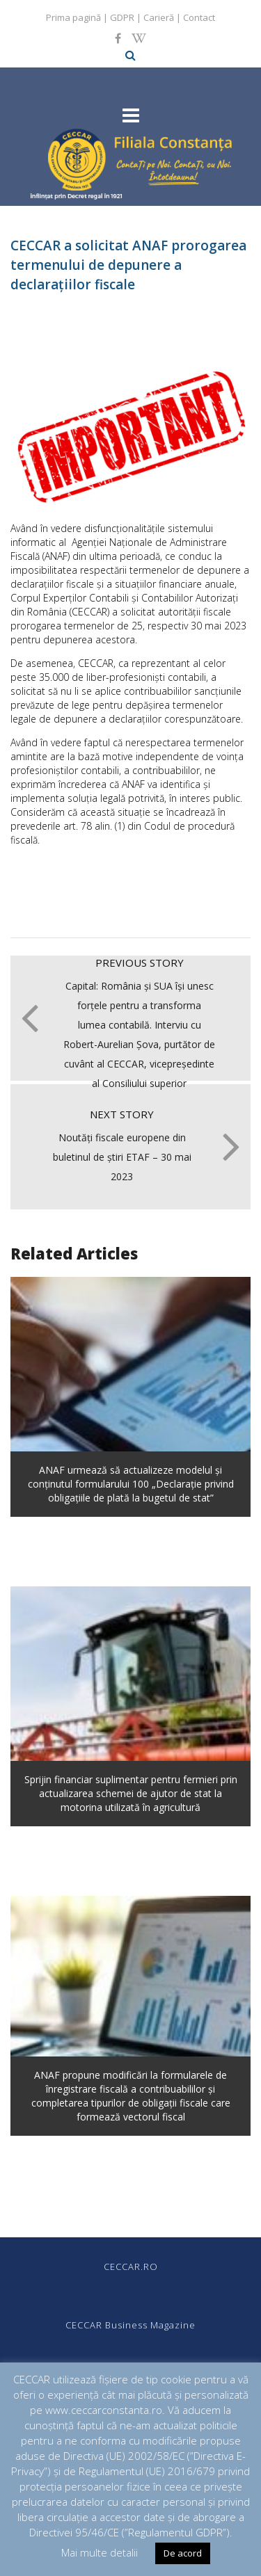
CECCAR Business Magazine (130, 2325)
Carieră (158, 17)
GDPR (122, 17)
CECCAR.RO (131, 2266)
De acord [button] (183, 2553)
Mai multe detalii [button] (99, 2552)
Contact (199, 17)
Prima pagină (73, 17)
